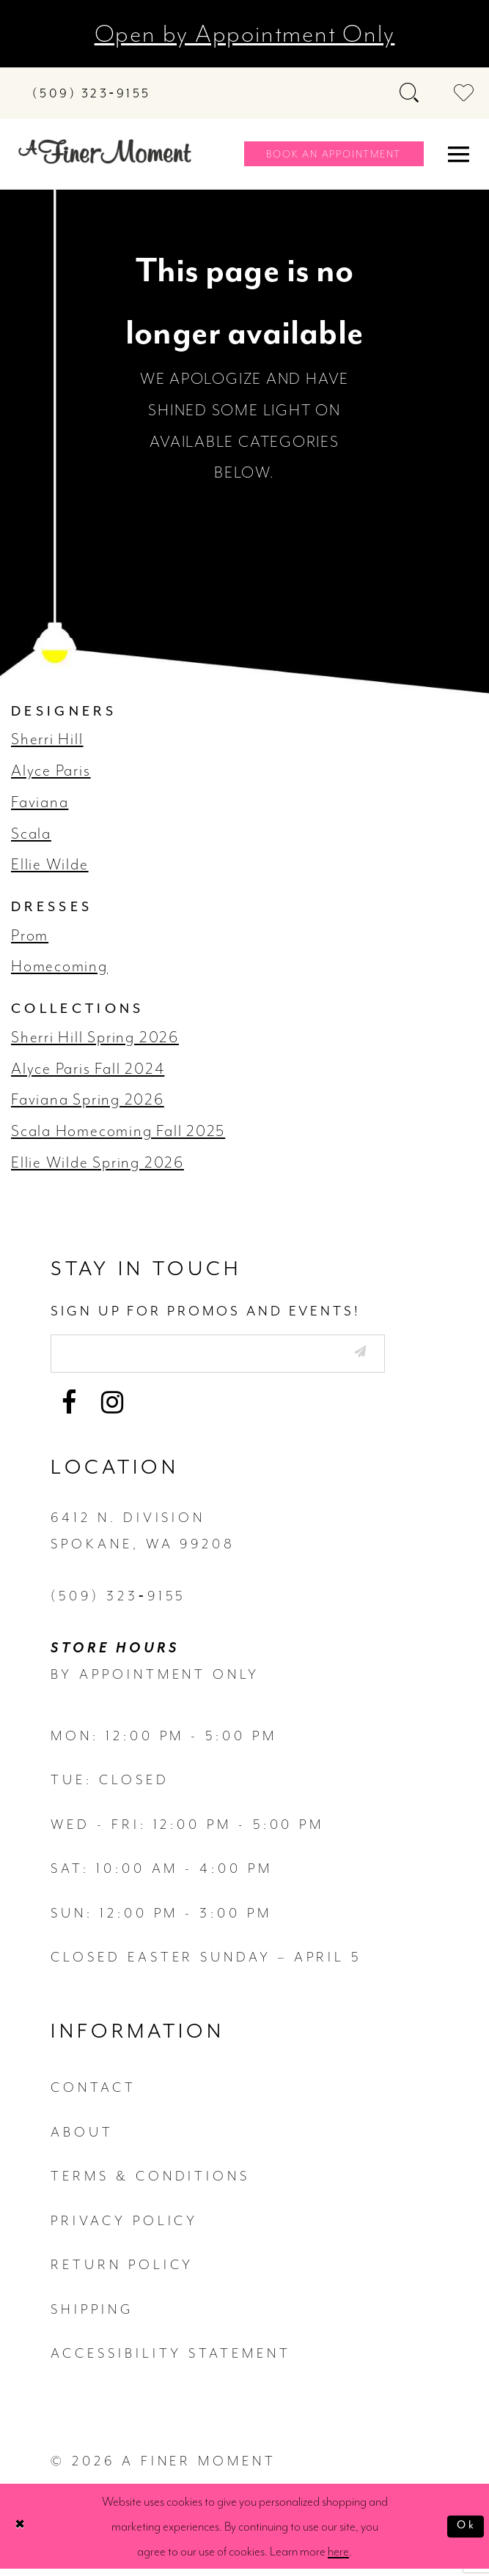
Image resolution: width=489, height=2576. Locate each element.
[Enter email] (247, 1357)
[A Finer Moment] (105, 151)
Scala (31, 833)
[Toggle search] (411, 92)
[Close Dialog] (23, 2533)
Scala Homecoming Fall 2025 (118, 1131)
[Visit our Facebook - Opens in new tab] (69, 1409)
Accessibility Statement (170, 2360)
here (338, 2558)
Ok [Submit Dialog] (463, 2533)
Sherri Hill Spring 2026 (95, 1037)
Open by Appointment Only (245, 34)
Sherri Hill (47, 739)
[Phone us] (91, 93)
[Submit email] (415, 1355)
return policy (122, 2271)
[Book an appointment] (333, 153)
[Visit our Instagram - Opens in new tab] (112, 1409)
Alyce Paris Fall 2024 (87, 1068)
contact (93, 2095)
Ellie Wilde (50, 864)
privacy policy (124, 2227)
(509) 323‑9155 (118, 1602)
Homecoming (59, 966)
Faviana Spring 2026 (87, 1099)
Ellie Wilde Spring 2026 (97, 1162)
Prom (29, 935)
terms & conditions (150, 2182)
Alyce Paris (51, 770)
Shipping (92, 2316)
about (82, 2139)
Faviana (39, 802)
